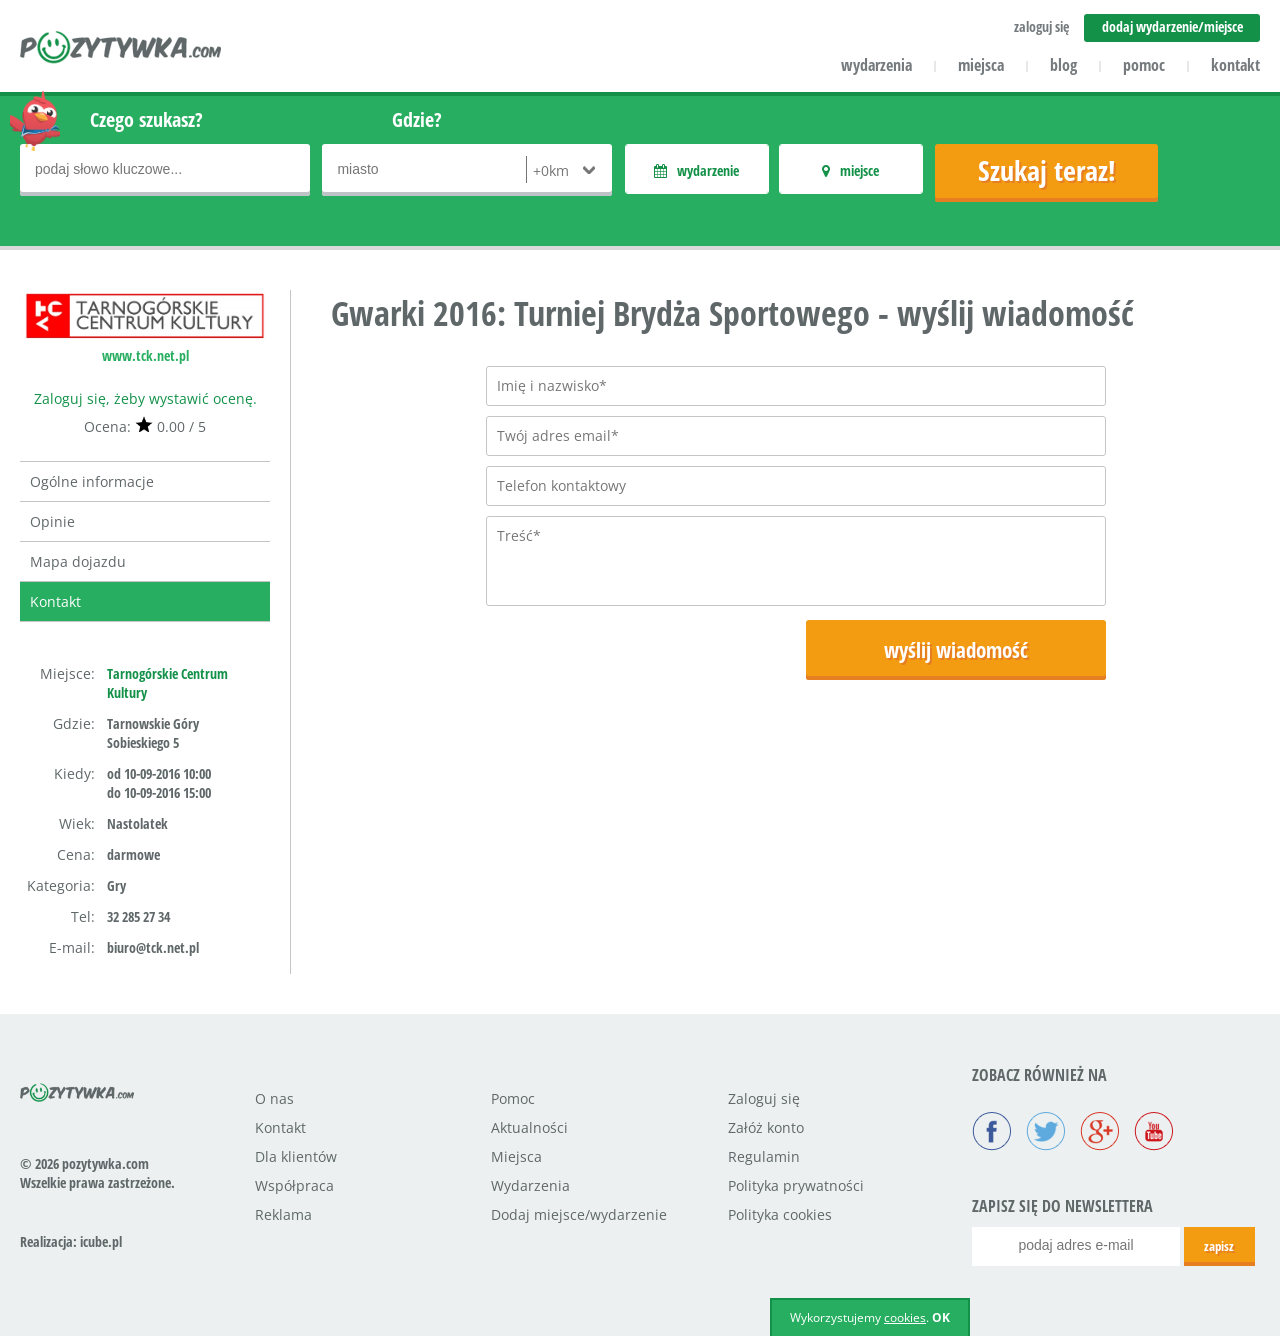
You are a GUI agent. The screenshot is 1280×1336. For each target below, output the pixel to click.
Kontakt (55, 601)
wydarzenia (876, 65)
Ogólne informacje (92, 481)
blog (1063, 65)
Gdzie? (417, 119)
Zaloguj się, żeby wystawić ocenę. (145, 398)
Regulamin (764, 1156)
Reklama (283, 1214)
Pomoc (513, 1098)
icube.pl (101, 1241)
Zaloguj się (764, 1098)
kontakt (1235, 65)
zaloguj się (1041, 26)
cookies (905, 1317)
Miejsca (516, 1156)
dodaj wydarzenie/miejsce (1172, 26)
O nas (274, 1098)
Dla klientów (296, 1156)
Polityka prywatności (796, 1185)
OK (941, 1317)
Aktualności (529, 1127)
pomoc (1144, 65)
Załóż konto (766, 1127)
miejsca (981, 65)
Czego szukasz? (146, 119)
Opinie (52, 521)
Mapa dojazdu (78, 561)
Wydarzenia (530, 1185)
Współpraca (294, 1185)
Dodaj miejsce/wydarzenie (579, 1214)
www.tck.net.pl (145, 355)
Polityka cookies (780, 1214)
